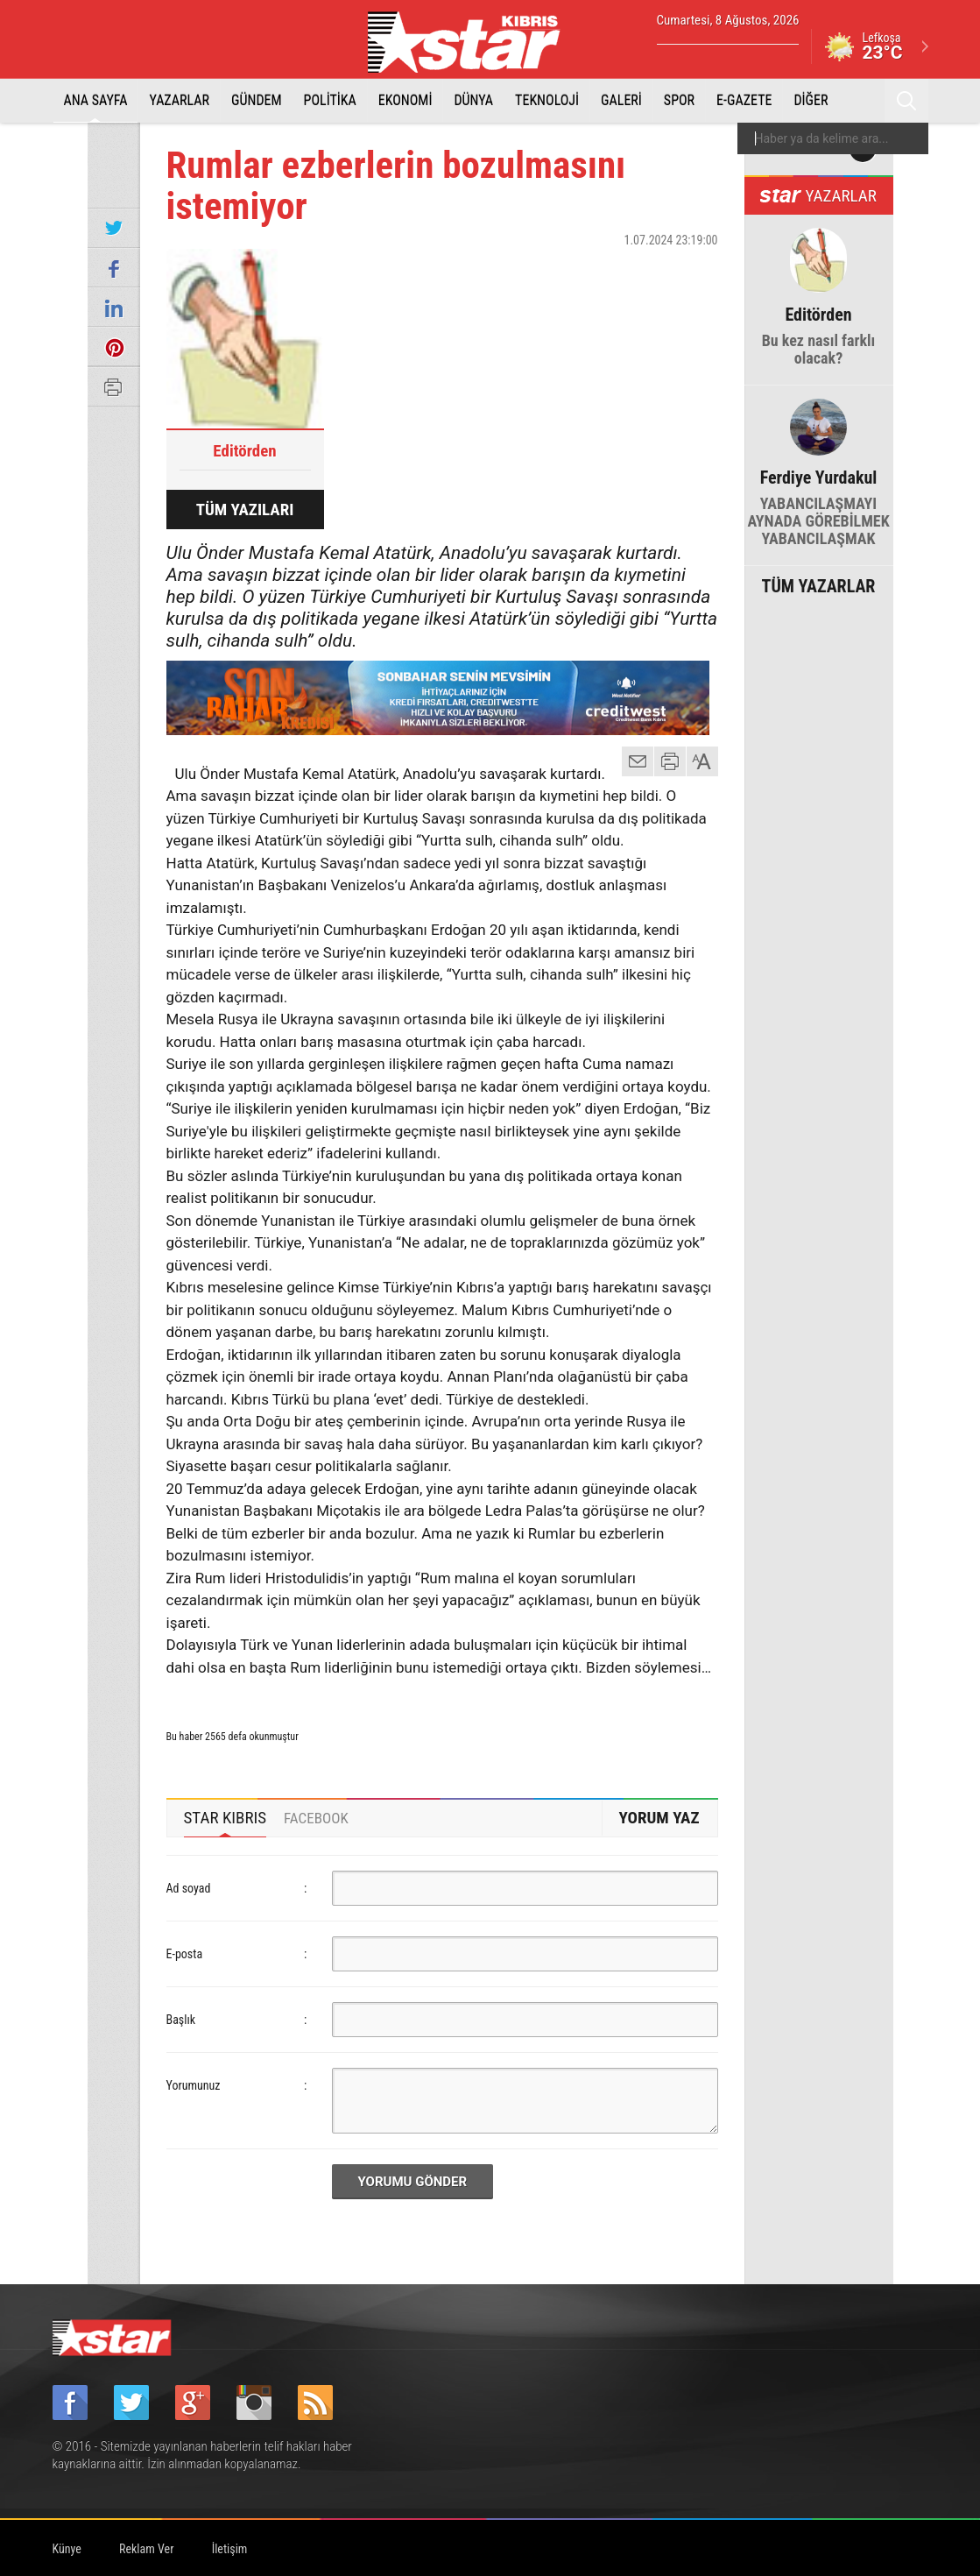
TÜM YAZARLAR (819, 584)
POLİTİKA (330, 100)
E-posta (184, 1954)
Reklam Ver (146, 2549)
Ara (906, 101)
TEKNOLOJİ (547, 100)
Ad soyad (188, 1888)
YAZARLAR (179, 100)
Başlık (181, 2020)
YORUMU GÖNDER (413, 2182)
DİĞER (810, 100)
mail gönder (637, 761)
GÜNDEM (256, 100)
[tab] (225, 1818)
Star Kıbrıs (474, 42)
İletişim (230, 2549)
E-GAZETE (744, 100)
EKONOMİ (405, 100)
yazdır (670, 761)
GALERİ (621, 100)
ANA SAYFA (96, 100)
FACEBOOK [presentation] (316, 1818)
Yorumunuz (193, 2085)
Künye (67, 2549)
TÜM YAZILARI (245, 509)
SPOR (679, 100)
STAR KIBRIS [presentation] (225, 1818)
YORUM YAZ (659, 1818)
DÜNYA (473, 100)
